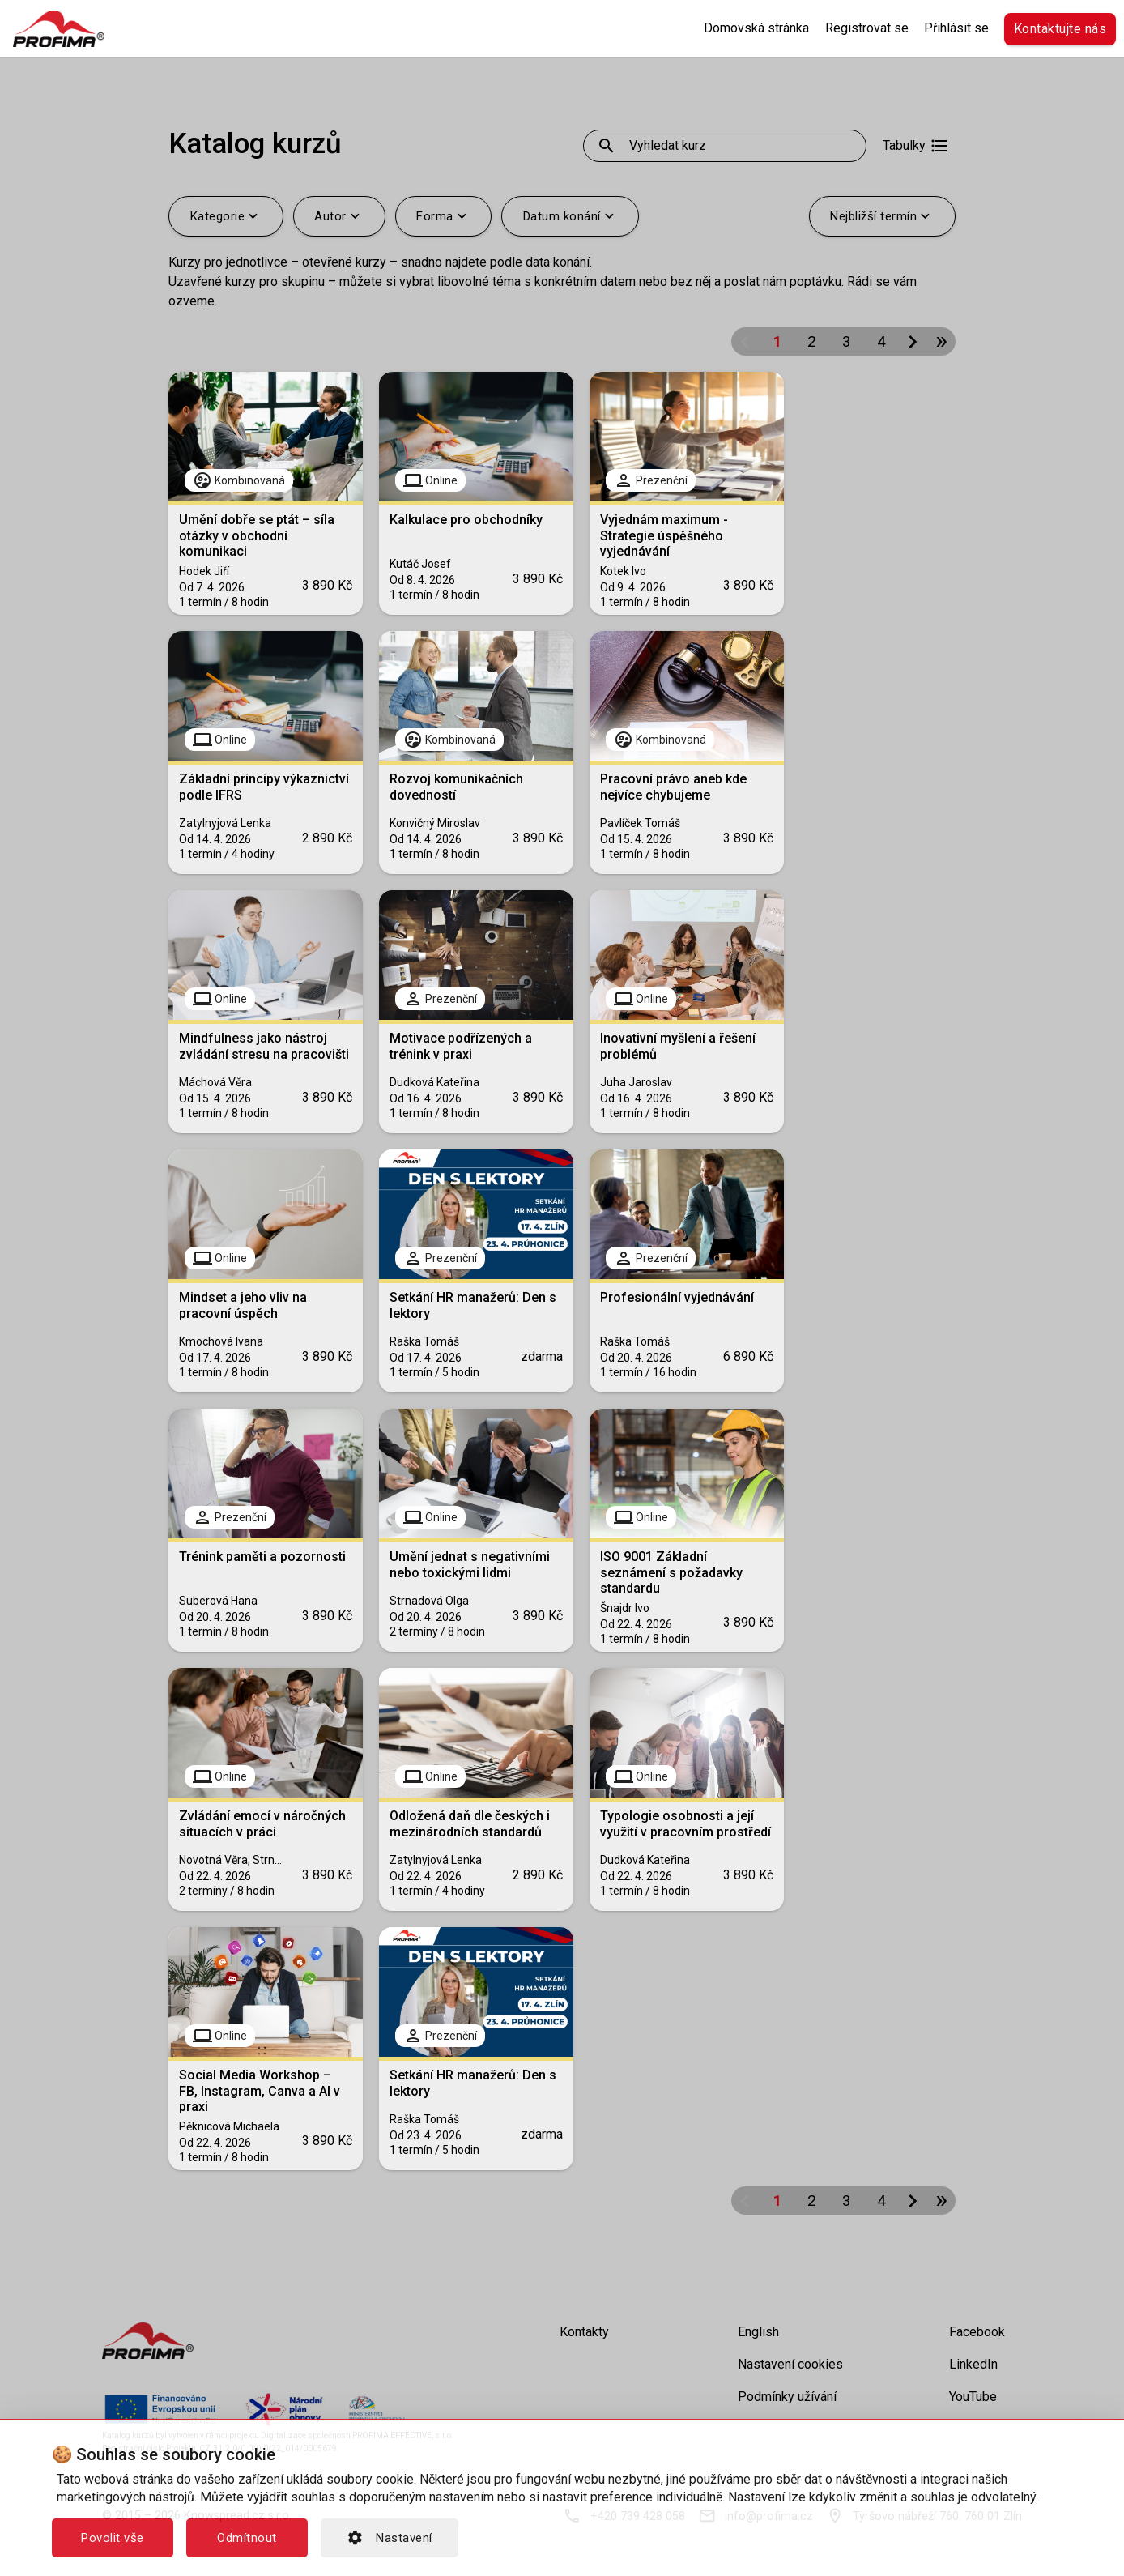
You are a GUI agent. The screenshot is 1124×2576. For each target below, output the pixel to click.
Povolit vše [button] (112, 2538)
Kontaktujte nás (1060, 28)
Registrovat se (867, 28)
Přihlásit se (956, 28)
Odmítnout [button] (247, 2538)
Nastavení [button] (389, 2537)
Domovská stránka (756, 28)
